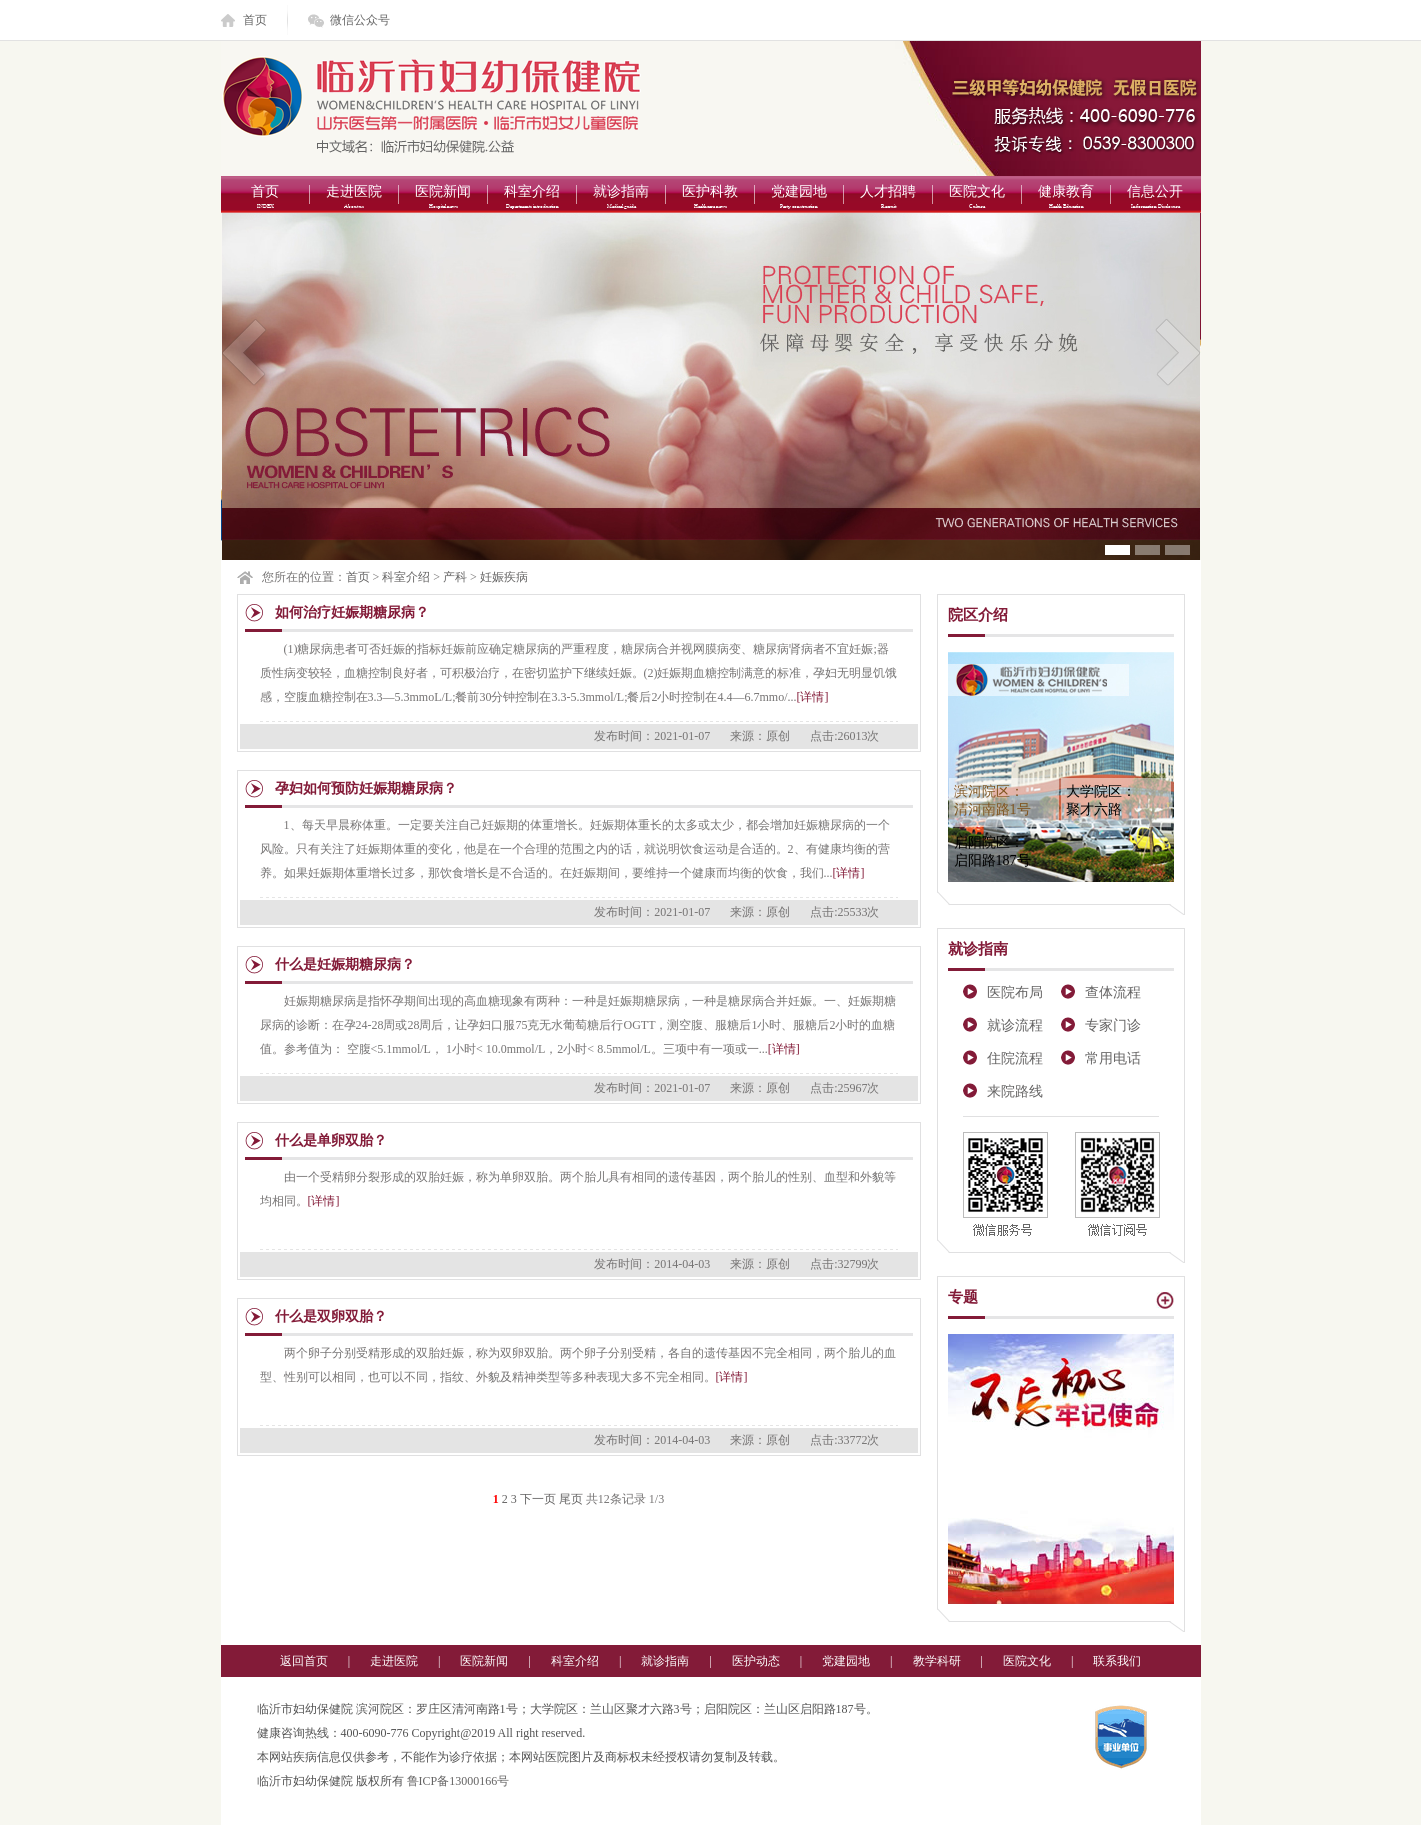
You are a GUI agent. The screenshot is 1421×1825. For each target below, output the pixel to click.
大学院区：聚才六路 (1101, 800)
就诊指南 (621, 198)
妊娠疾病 (504, 577)
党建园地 (799, 198)
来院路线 (1015, 1091)
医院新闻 (443, 198)
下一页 (538, 1499)
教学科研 (937, 1661)
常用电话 (1113, 1058)
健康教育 (1066, 198)
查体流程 (1113, 992)
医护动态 (756, 1661)
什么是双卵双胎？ (331, 1316)
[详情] (813, 697)
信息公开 (1155, 198)
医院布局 (1015, 992)
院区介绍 (978, 615)
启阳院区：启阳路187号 (992, 851)
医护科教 (710, 198)
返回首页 (304, 1661)
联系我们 (1117, 1661)
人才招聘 (888, 198)
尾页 (571, 1499)
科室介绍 (532, 198)
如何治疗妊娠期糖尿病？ (352, 612)
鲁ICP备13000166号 (458, 1781)
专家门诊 (1113, 1025)
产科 (455, 577)
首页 (255, 20)
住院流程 (1015, 1058)
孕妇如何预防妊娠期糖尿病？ (366, 788)
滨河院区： (992, 800)
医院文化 (977, 198)
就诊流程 (1015, 1025)
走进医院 (354, 198)
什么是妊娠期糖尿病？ (345, 964)
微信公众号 (360, 20)
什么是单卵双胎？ (331, 1140)
